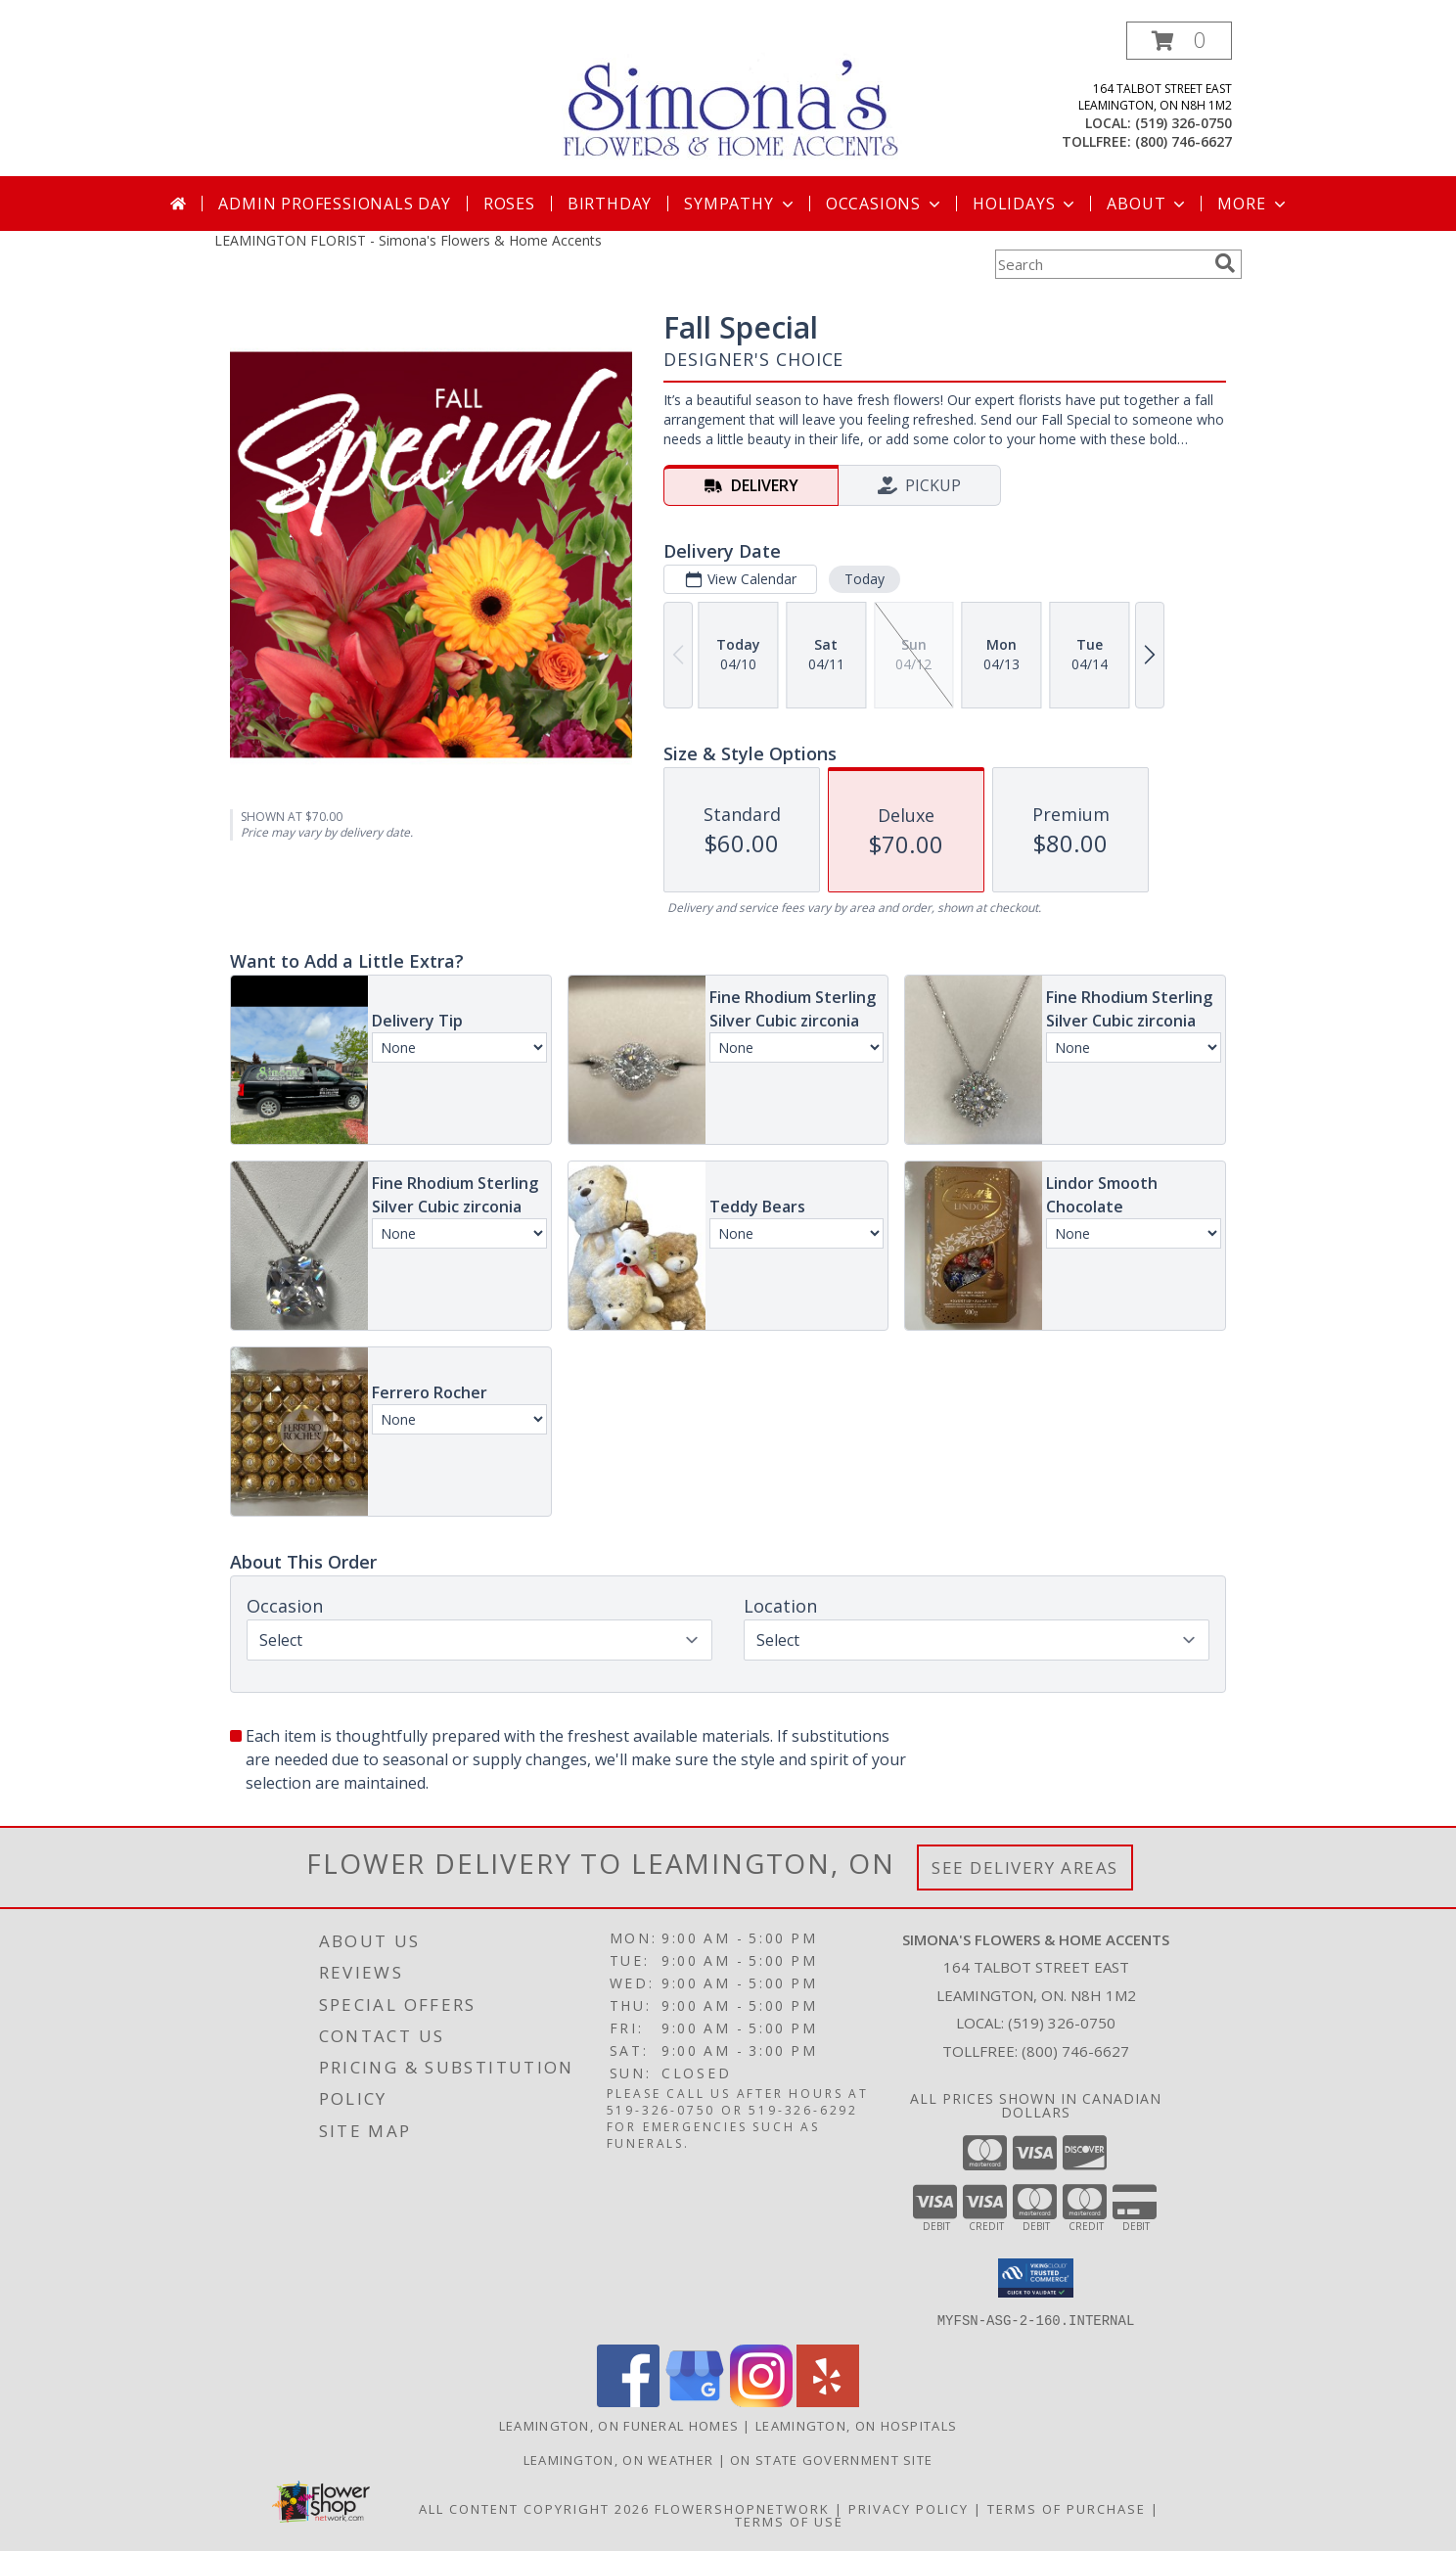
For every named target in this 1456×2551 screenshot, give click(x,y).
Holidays (1025, 203)
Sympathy (740, 203)
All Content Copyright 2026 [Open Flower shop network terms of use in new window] (534, 2508)
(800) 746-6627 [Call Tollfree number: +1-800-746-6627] (1075, 2051)
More (1253, 203)
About (1148, 203)
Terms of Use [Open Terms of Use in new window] (789, 2520)
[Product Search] (1101, 264)
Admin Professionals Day (334, 203)
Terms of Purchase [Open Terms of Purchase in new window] (1066, 2508)
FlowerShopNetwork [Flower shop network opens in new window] (742, 2508)
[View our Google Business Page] (694, 2401)
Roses (509, 203)
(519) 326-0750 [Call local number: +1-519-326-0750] (1183, 123)
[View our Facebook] (628, 2401)
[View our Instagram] (761, 2401)
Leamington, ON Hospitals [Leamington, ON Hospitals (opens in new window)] (856, 2425)
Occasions (885, 203)
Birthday (610, 203)
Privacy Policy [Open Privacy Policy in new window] (908, 2508)
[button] (1179, 41)
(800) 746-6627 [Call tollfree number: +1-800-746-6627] (1183, 141)
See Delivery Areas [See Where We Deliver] (1025, 1867)
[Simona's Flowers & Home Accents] (735, 96)
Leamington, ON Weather (618, 2459)
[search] (1225, 263)
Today (864, 578)
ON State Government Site (831, 2459)
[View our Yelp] (827, 2401)
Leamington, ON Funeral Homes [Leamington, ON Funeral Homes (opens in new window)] (619, 2425)
